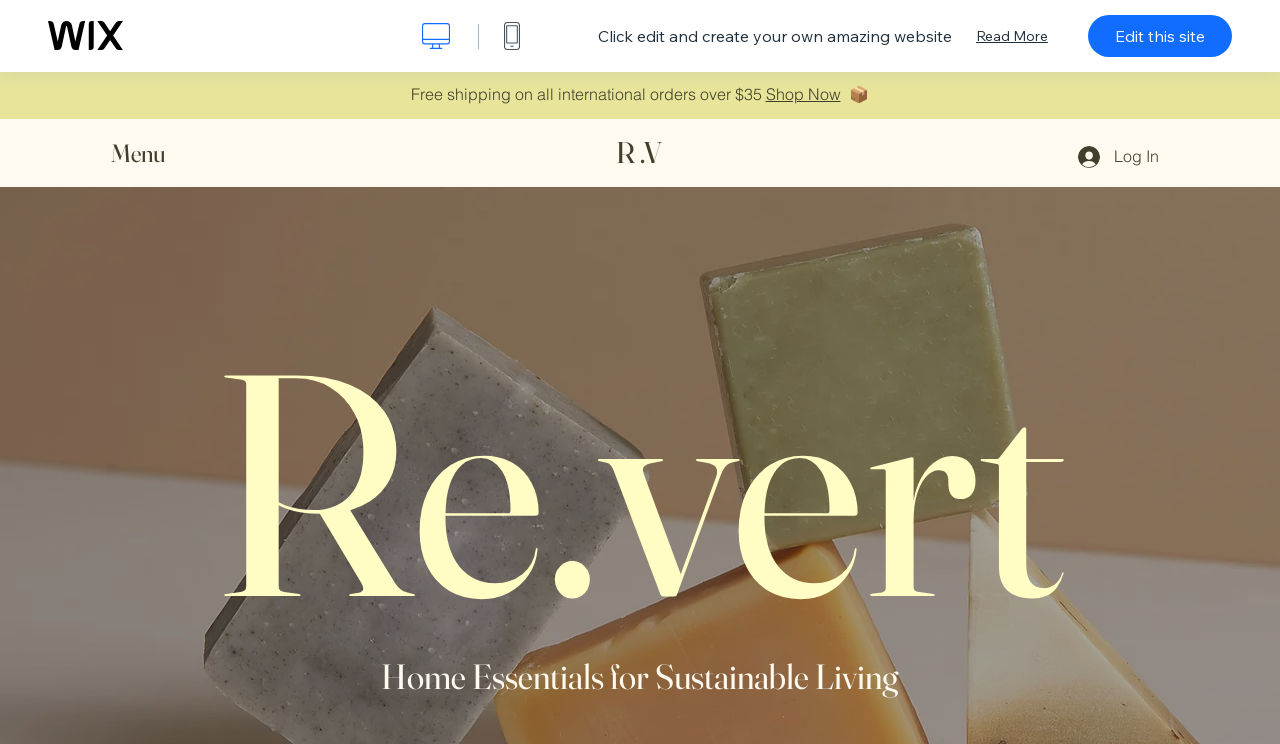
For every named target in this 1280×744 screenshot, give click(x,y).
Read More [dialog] (1012, 36)
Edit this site (1160, 36)
